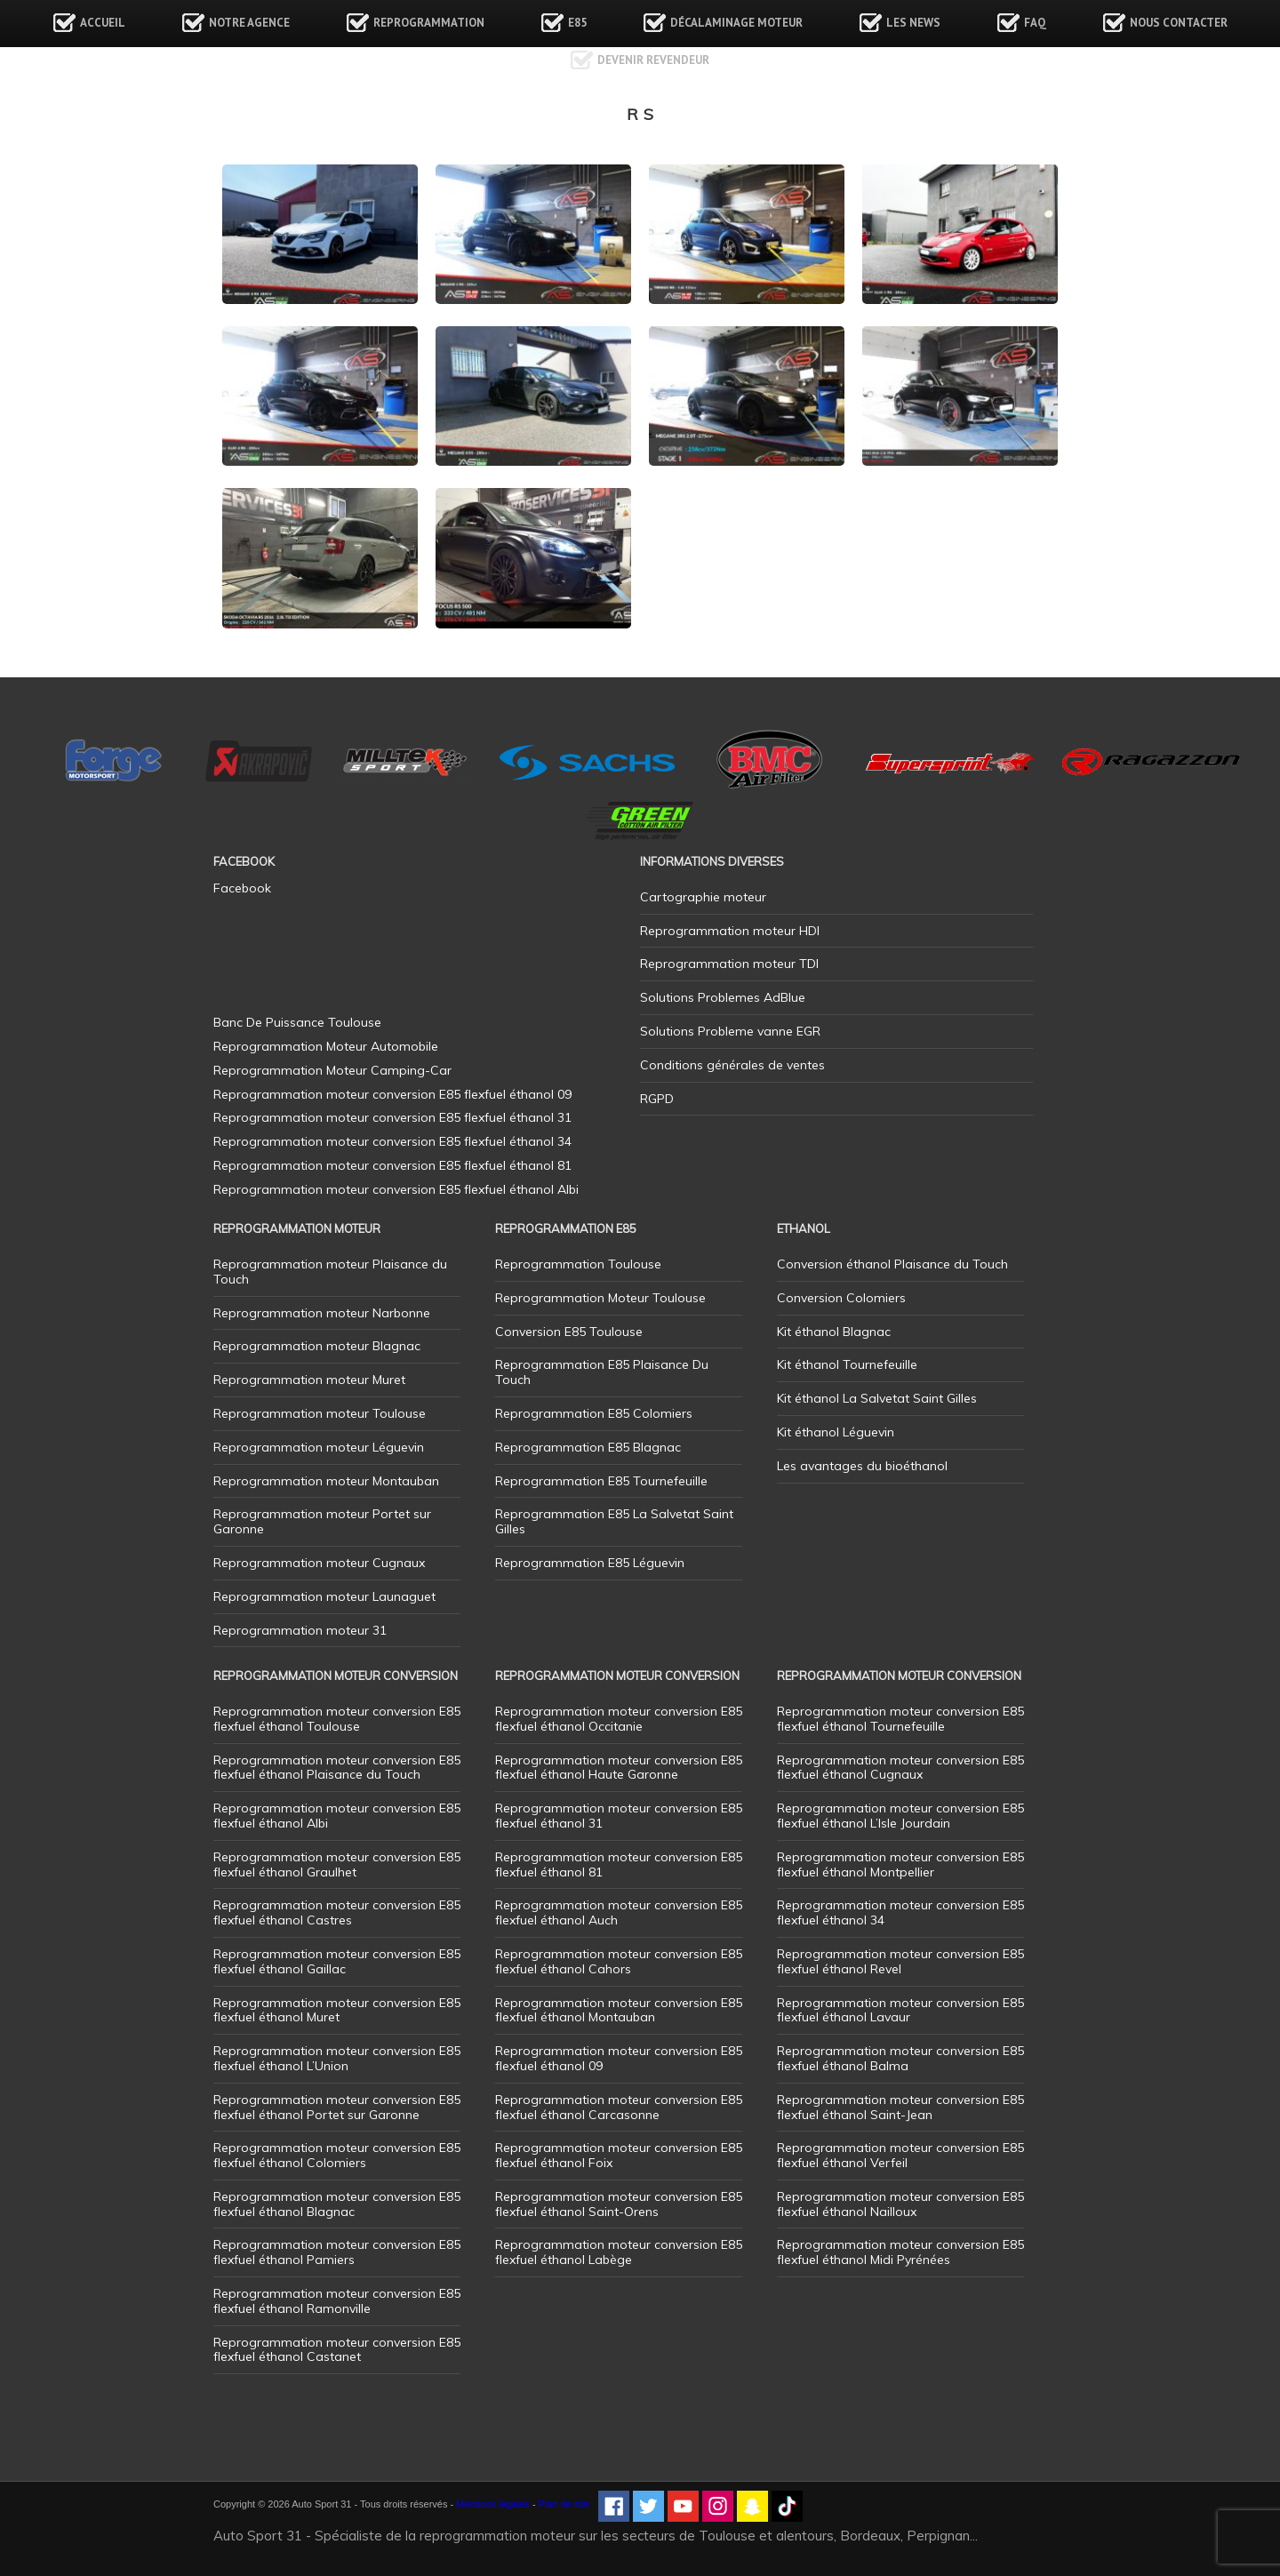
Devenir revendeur (653, 60)
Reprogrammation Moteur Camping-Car (332, 1070)
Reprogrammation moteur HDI (730, 931)
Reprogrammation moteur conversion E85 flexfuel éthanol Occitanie (618, 1718)
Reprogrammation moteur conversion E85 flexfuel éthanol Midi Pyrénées (900, 2252)
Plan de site (564, 2504)
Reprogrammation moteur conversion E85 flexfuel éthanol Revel (900, 1961)
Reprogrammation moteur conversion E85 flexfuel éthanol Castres (336, 1912)
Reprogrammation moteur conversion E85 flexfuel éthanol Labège (618, 2252)
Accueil (102, 22)
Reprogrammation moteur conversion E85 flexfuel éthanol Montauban (618, 2010)
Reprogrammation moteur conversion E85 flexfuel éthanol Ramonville (336, 2300)
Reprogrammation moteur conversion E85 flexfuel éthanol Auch (618, 1912)
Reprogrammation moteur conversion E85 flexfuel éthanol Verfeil (900, 2155)
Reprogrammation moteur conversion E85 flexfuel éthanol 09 (618, 2058)
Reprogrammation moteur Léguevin (318, 1447)
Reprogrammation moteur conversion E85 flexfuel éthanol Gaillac (336, 1961)
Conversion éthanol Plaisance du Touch (892, 1264)
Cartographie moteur (703, 897)
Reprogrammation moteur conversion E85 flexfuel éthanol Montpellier (900, 1864)
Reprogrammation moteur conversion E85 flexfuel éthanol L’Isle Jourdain (900, 1815)
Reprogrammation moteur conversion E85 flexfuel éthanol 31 (618, 1815)
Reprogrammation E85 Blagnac (588, 1447)
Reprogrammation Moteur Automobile (325, 1046)
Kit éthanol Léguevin (835, 1432)
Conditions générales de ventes (732, 1065)
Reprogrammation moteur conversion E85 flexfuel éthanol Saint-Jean (900, 2107)
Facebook (242, 888)
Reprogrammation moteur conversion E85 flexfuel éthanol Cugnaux (900, 1767)
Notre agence (249, 22)
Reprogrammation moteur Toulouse (319, 1413)
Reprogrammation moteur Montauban (326, 1481)
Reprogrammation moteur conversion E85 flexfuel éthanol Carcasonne (618, 2107)
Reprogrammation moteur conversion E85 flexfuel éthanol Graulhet (336, 1864)
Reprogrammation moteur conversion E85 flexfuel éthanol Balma (900, 2058)
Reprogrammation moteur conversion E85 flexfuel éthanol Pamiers (336, 2252)
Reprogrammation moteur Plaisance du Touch (330, 1271)
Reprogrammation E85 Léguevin (589, 1563)
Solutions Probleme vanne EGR (730, 1031)
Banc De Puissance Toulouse (297, 1022)
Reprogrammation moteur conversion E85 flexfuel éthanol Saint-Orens (618, 2204)
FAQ (1035, 22)
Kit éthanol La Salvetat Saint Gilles (877, 1398)
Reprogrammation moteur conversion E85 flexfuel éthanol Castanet (336, 2349)
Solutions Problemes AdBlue (722, 997)
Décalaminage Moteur (736, 22)
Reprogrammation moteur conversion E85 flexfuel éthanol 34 (900, 1912)
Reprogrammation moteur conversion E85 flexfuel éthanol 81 (618, 1864)
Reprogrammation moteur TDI (729, 964)
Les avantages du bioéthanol (862, 1466)
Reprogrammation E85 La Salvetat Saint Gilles (614, 1521)
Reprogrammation (428, 22)
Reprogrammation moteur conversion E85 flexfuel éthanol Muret (336, 2010)
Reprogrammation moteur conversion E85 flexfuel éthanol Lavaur (900, 2010)
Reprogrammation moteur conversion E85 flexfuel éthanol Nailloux (900, 2204)
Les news (913, 22)
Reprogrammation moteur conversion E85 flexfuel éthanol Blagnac (336, 2204)
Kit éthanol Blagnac (834, 1332)
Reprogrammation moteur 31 (300, 1630)
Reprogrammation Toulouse (578, 1264)
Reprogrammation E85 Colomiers (593, 1413)
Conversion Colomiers (841, 1298)
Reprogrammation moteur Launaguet (324, 1596)
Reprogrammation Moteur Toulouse (600, 1298)
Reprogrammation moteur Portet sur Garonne (322, 1521)
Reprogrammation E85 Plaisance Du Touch (601, 1372)
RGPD (657, 1099)
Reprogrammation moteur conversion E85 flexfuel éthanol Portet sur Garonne (336, 2107)
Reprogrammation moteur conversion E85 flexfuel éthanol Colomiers (336, 2155)
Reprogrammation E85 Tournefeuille (601, 1481)
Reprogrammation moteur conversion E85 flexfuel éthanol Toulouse (336, 1718)
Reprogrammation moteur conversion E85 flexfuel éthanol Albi (336, 1815)
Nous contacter (1179, 22)
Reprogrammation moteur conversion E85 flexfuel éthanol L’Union (336, 2058)
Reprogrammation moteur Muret (309, 1380)
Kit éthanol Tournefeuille (847, 1364)
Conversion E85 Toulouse (569, 1332)
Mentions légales (493, 2504)
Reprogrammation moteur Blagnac (316, 1346)
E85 (577, 22)
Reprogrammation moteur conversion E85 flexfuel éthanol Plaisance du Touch (336, 1767)
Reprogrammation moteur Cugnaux (319, 1563)
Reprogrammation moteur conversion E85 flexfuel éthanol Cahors (618, 1961)
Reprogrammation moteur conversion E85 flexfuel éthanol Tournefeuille (900, 1718)
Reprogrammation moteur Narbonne (321, 1313)
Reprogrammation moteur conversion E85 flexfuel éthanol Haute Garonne (618, 1767)
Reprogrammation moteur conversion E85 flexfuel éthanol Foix (618, 2155)
